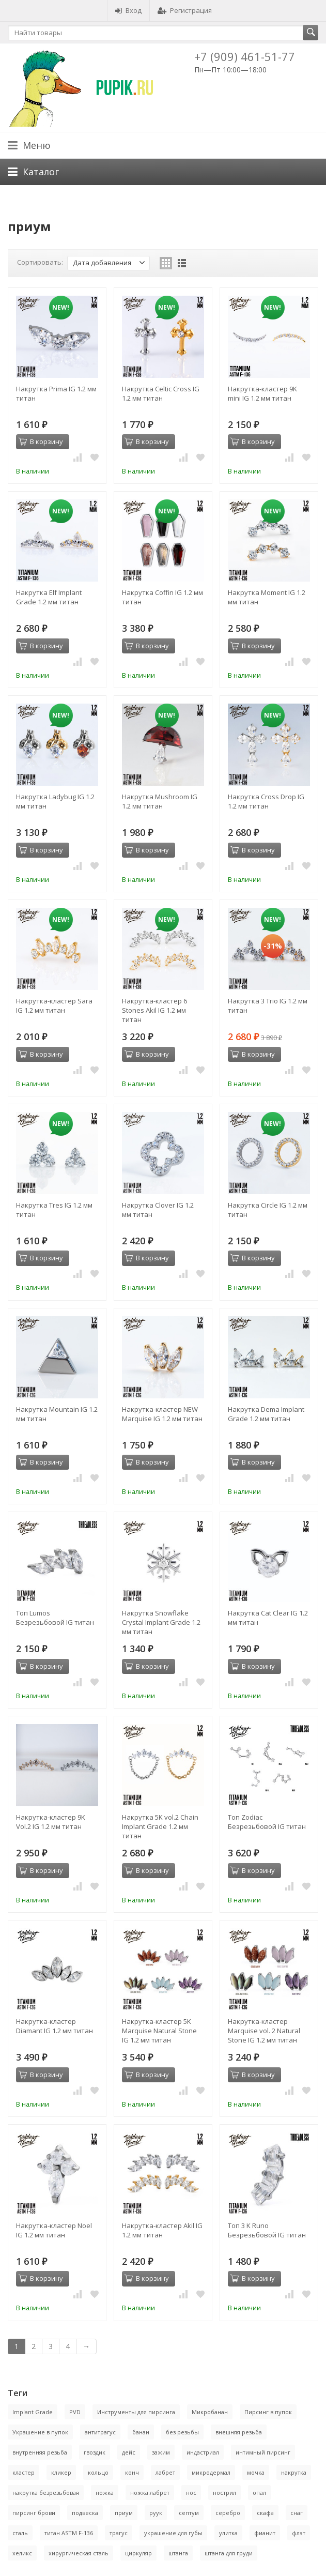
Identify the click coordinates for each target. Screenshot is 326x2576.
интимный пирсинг (263, 2452)
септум (189, 2513)
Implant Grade (32, 2412)
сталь (20, 2533)
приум (124, 2513)
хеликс (22, 2553)
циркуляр (138, 2553)
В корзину (41, 441)
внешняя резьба (238, 2432)
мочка (256, 2472)
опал (259, 2492)
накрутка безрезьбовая (45, 2492)
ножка (105, 2492)
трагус (119, 2533)
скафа (265, 2513)
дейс (128, 2452)
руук (155, 2513)
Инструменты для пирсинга (136, 2412)
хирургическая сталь (78, 2553)
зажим (161, 2452)
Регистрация (185, 10)
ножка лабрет (149, 2492)
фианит (264, 2533)
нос (191, 2492)
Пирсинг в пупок (268, 2412)
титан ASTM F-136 (68, 2533)
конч (132, 2472)
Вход (128, 10)
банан (140, 2432)
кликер (61, 2472)
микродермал (211, 2472)
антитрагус (100, 2432)
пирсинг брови (33, 2513)
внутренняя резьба (39, 2452)
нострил (224, 2492)
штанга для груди (229, 2553)
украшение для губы (173, 2533)
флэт (298, 2533)
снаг (296, 2513)
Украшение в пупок (40, 2432)
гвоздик (94, 2452)
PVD (75, 2412)
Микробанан (210, 2412)
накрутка (293, 2472)
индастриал (203, 2452)
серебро (227, 2513)
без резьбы (182, 2432)
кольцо (98, 2472)
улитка (228, 2533)
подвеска (85, 2513)
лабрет (165, 2472)
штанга (178, 2553)
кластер (23, 2472)
